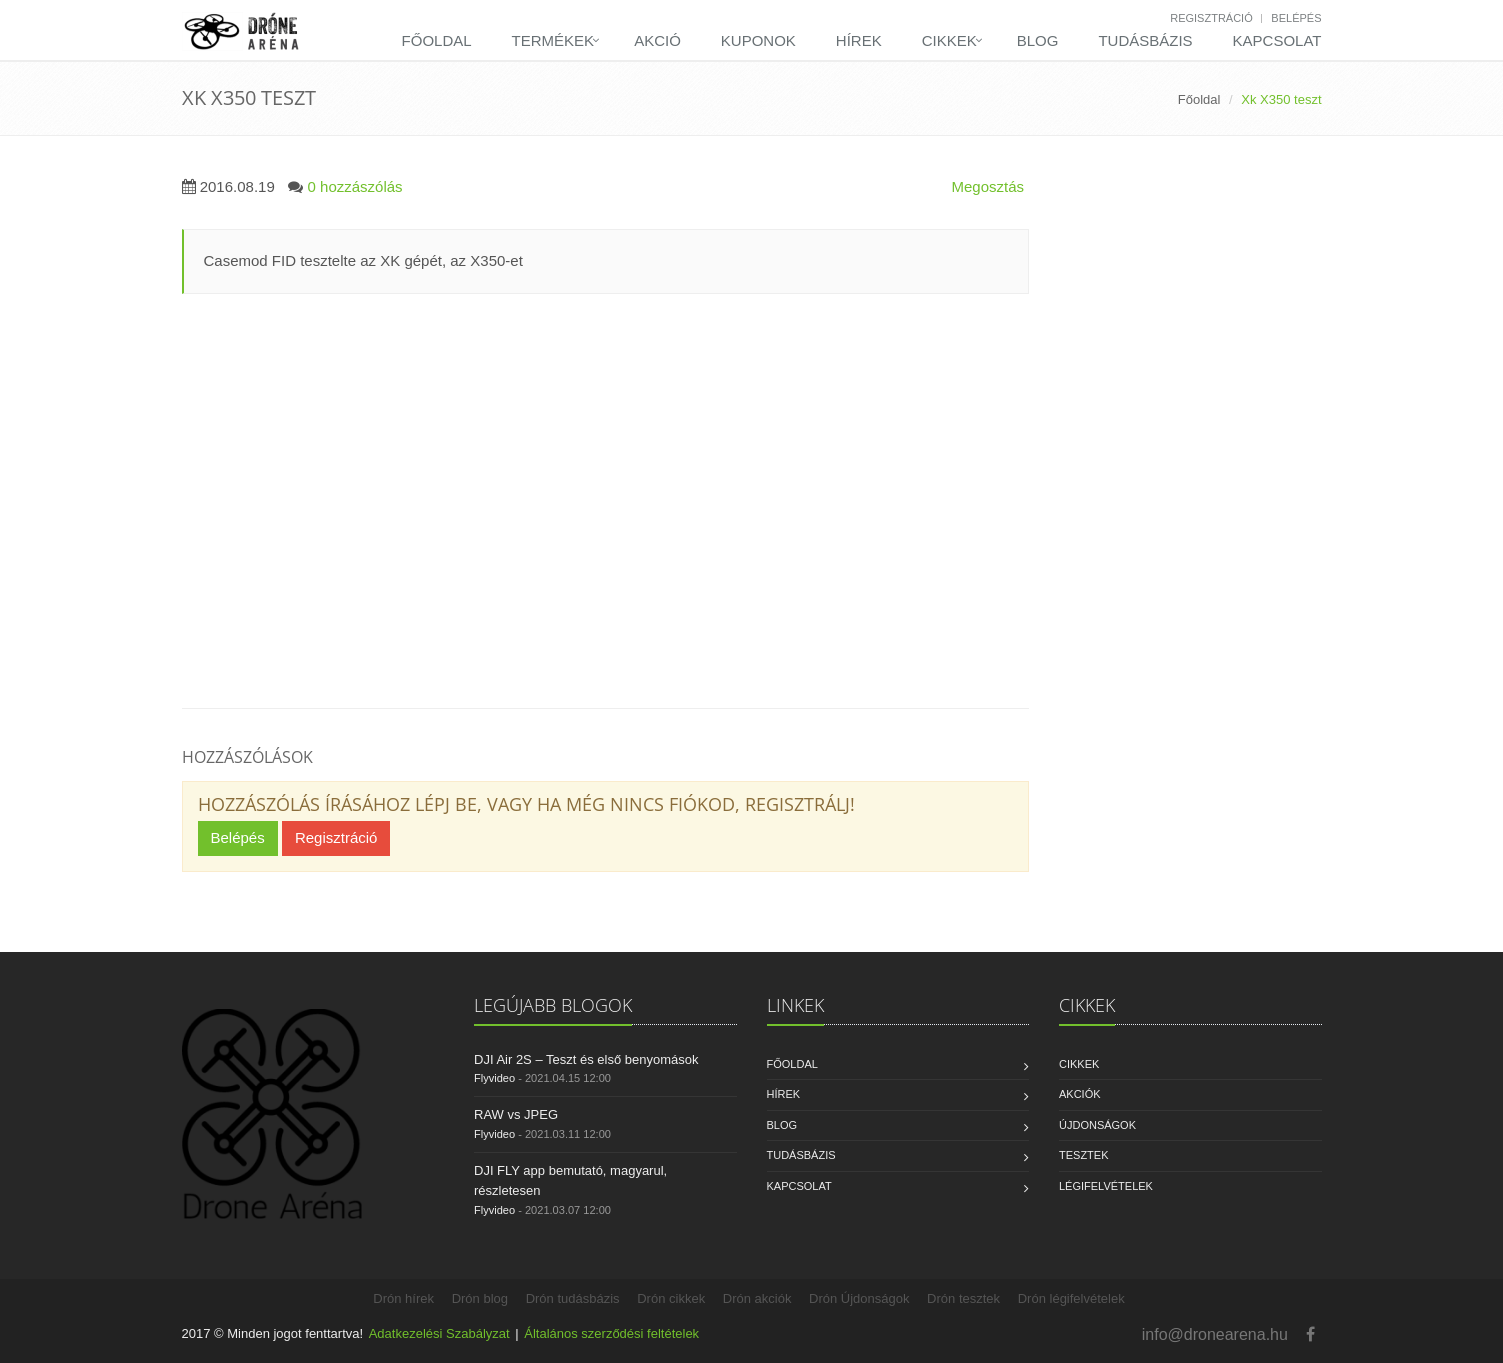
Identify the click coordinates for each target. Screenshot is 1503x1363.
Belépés (1296, 18)
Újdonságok (1097, 1125)
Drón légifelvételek (1071, 1298)
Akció (657, 40)
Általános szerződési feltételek (611, 1333)
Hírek (859, 40)
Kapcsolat (1277, 40)
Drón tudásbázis (573, 1298)
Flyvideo (494, 1078)
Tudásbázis (1145, 40)
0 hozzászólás (355, 186)
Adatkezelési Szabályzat (439, 1333)
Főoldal (437, 40)
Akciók (1080, 1094)
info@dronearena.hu (1215, 1334)
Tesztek (1084, 1155)
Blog (1038, 40)
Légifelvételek (1106, 1186)
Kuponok (758, 40)
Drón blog (480, 1298)
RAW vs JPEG (516, 1114)
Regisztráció (1211, 18)
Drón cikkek (671, 1298)
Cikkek (949, 40)
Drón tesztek (963, 1298)
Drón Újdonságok (859, 1298)
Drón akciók (757, 1298)
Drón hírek (403, 1298)
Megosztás (987, 186)
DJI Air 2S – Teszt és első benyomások (586, 1059)
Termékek (553, 40)
